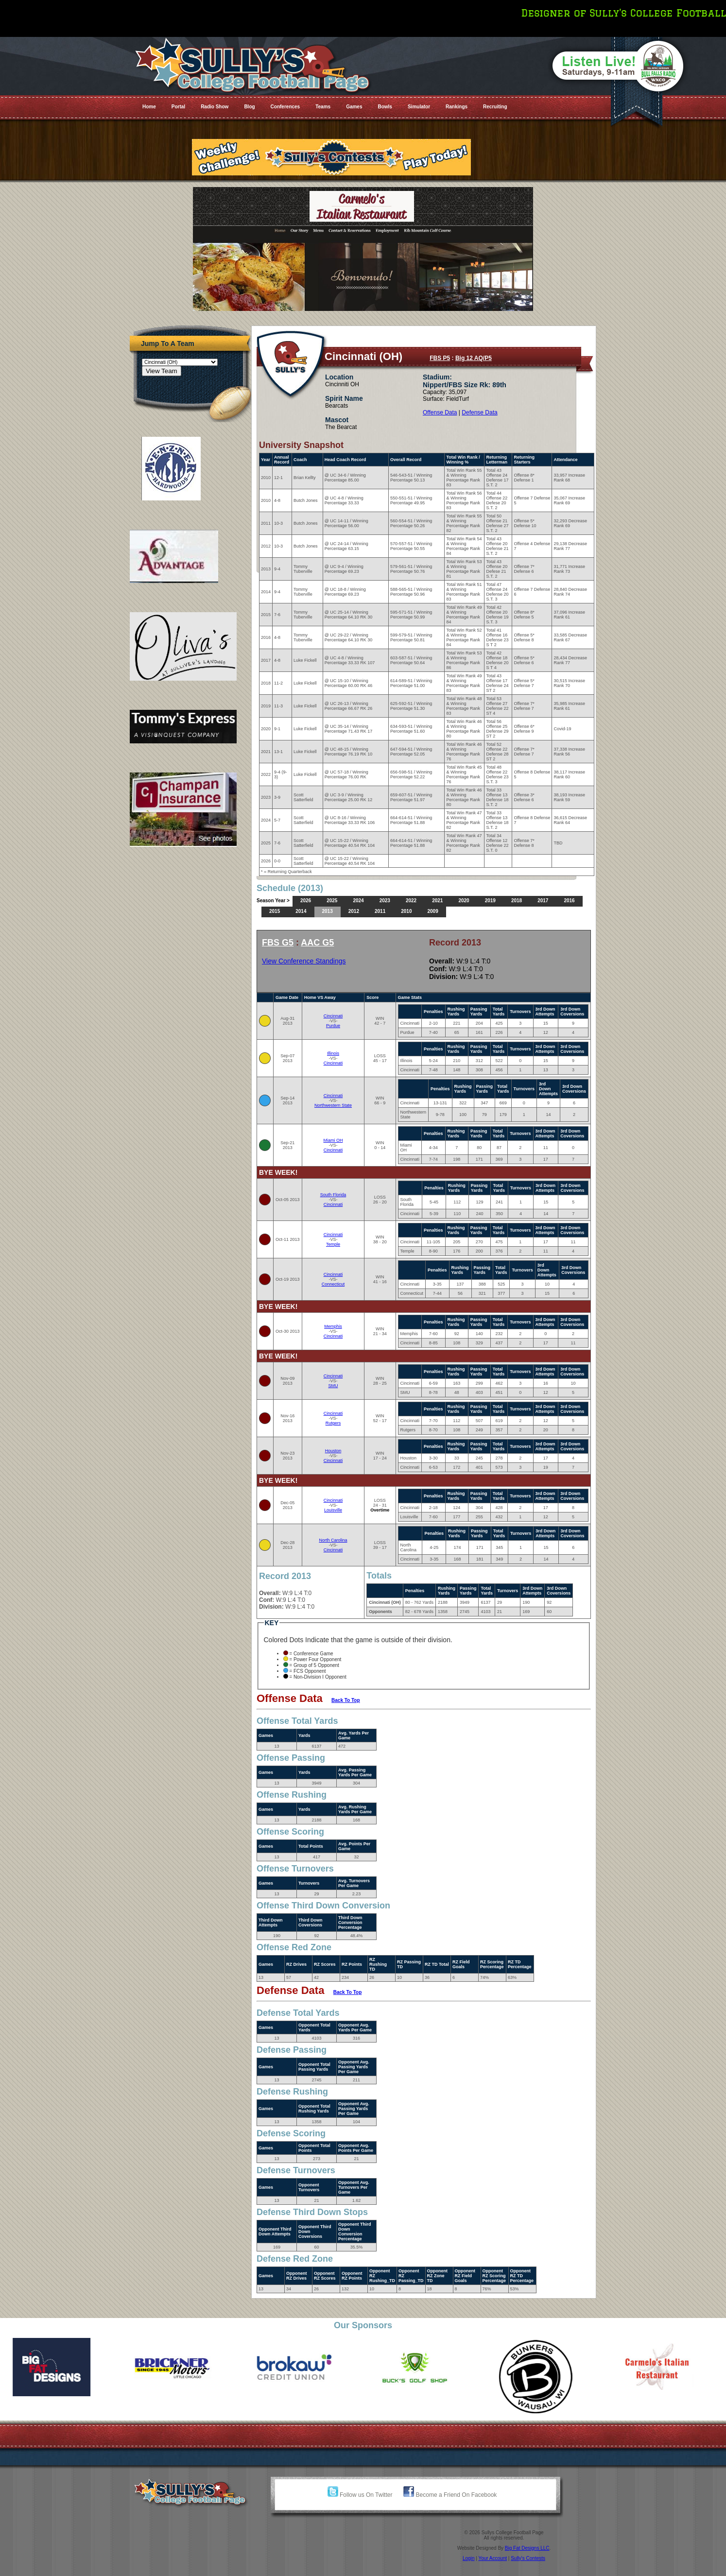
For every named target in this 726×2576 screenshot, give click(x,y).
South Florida (333, 1194)
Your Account (492, 2558)
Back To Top (345, 1700)
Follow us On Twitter (360, 2494)
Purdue (333, 1025)
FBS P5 (440, 358)
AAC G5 (317, 942)
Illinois (333, 1053)
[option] (60, 2367)
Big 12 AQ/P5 (473, 358)
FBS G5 (278, 942)
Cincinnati (333, 1015)
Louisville (333, 1510)
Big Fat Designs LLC (527, 2548)
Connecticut (333, 1284)
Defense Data (479, 412)
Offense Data (440, 412)
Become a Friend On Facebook (450, 2494)
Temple (333, 1244)
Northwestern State (333, 1105)
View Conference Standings (304, 961)
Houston (333, 1450)
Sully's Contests (528, 2558)
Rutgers (333, 1423)
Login (468, 2558)
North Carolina (333, 1540)
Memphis (333, 1326)
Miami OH (333, 1140)
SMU (333, 1385)
